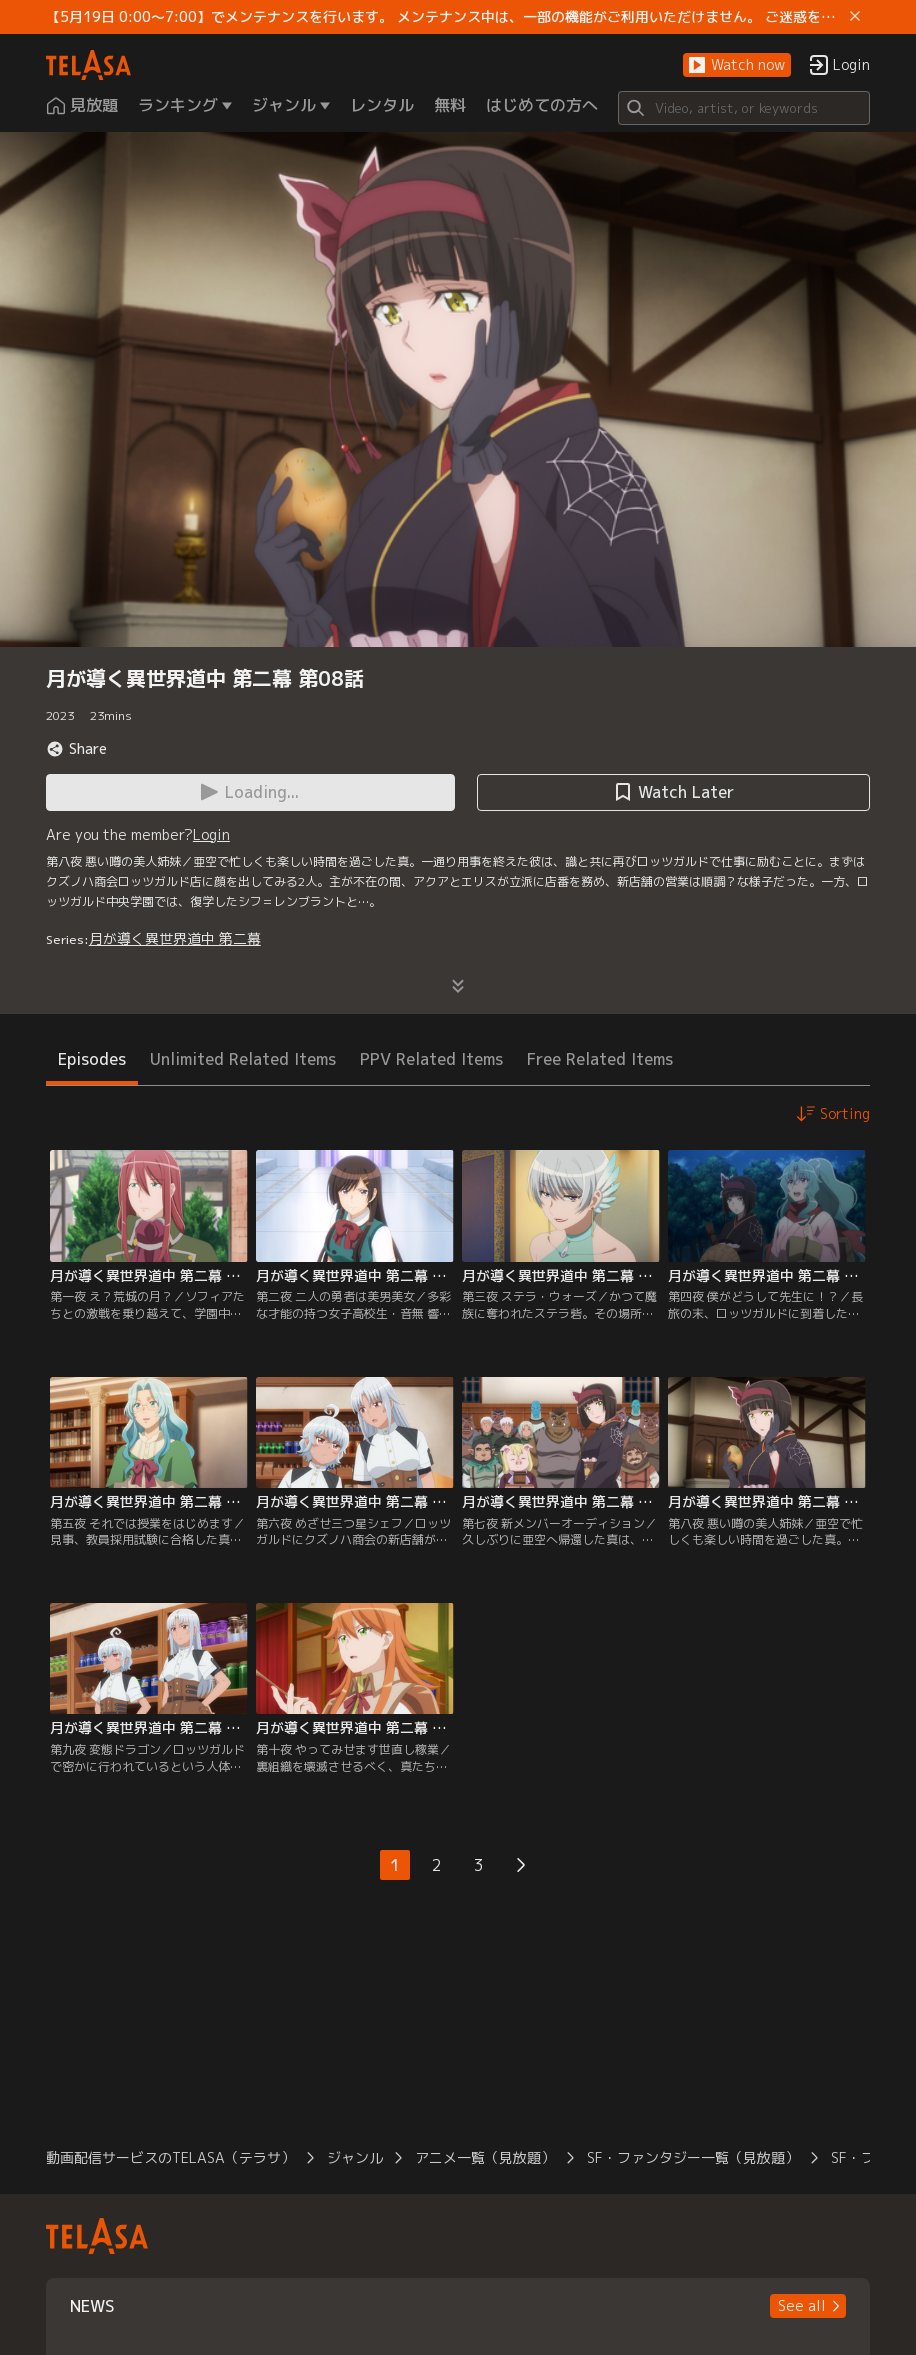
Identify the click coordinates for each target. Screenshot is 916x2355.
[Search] (744, 108)
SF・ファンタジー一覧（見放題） (693, 2157)
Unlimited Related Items (243, 1059)
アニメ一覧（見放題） (485, 2157)
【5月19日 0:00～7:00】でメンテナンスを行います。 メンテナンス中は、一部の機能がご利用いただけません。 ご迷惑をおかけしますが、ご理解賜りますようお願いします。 (444, 17)
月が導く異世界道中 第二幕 (175, 938)
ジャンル (355, 2157)
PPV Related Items (431, 1059)
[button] (737, 65)
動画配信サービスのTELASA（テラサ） (170, 2157)
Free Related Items (600, 1059)
